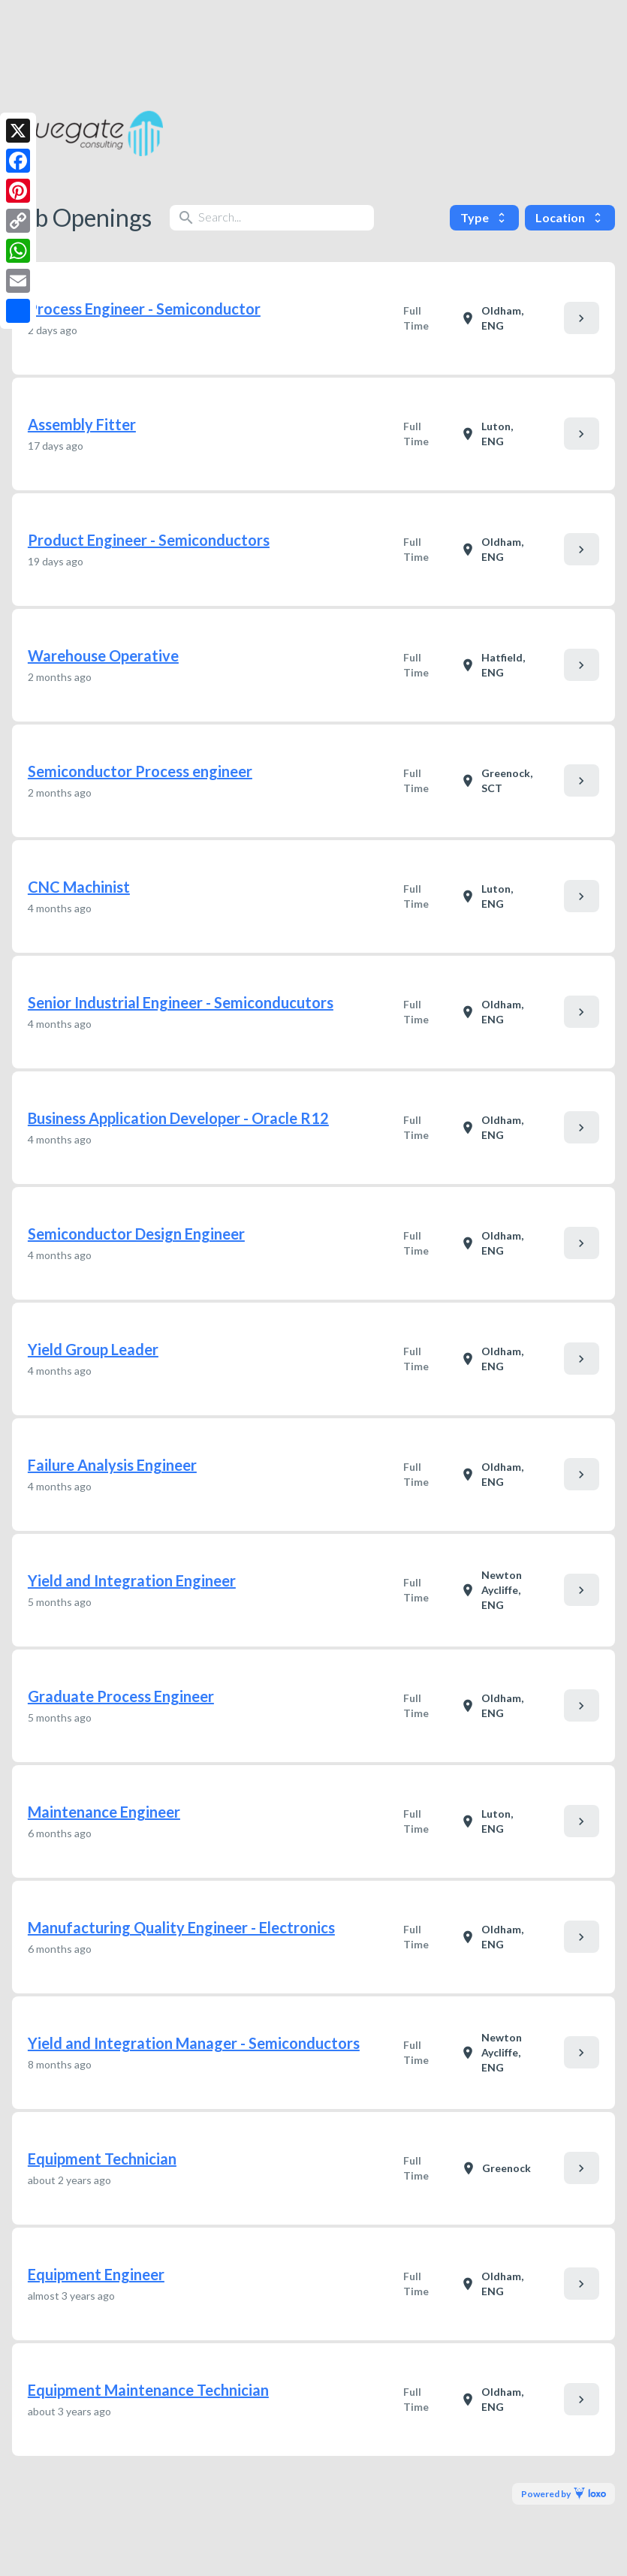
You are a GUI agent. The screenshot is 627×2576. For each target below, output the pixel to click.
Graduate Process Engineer (121, 1696)
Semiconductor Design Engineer (136, 1234)
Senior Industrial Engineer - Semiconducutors (180, 1002)
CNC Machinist (79, 887)
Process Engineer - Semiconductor (144, 309)
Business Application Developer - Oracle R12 (178, 1118)
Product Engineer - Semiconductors (149, 540)
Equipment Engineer (96, 2274)
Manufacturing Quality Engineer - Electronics (181, 1927)
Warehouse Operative (103, 655)
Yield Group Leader (93, 1349)
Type (484, 217)
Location (569, 217)
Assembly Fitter (82, 424)
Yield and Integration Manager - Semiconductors (194, 2043)
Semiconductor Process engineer (140, 771)
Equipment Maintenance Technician (148, 2390)
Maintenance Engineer (104, 1812)
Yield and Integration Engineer (132, 1580)
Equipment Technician (102, 2159)
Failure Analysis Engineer (112, 1465)
